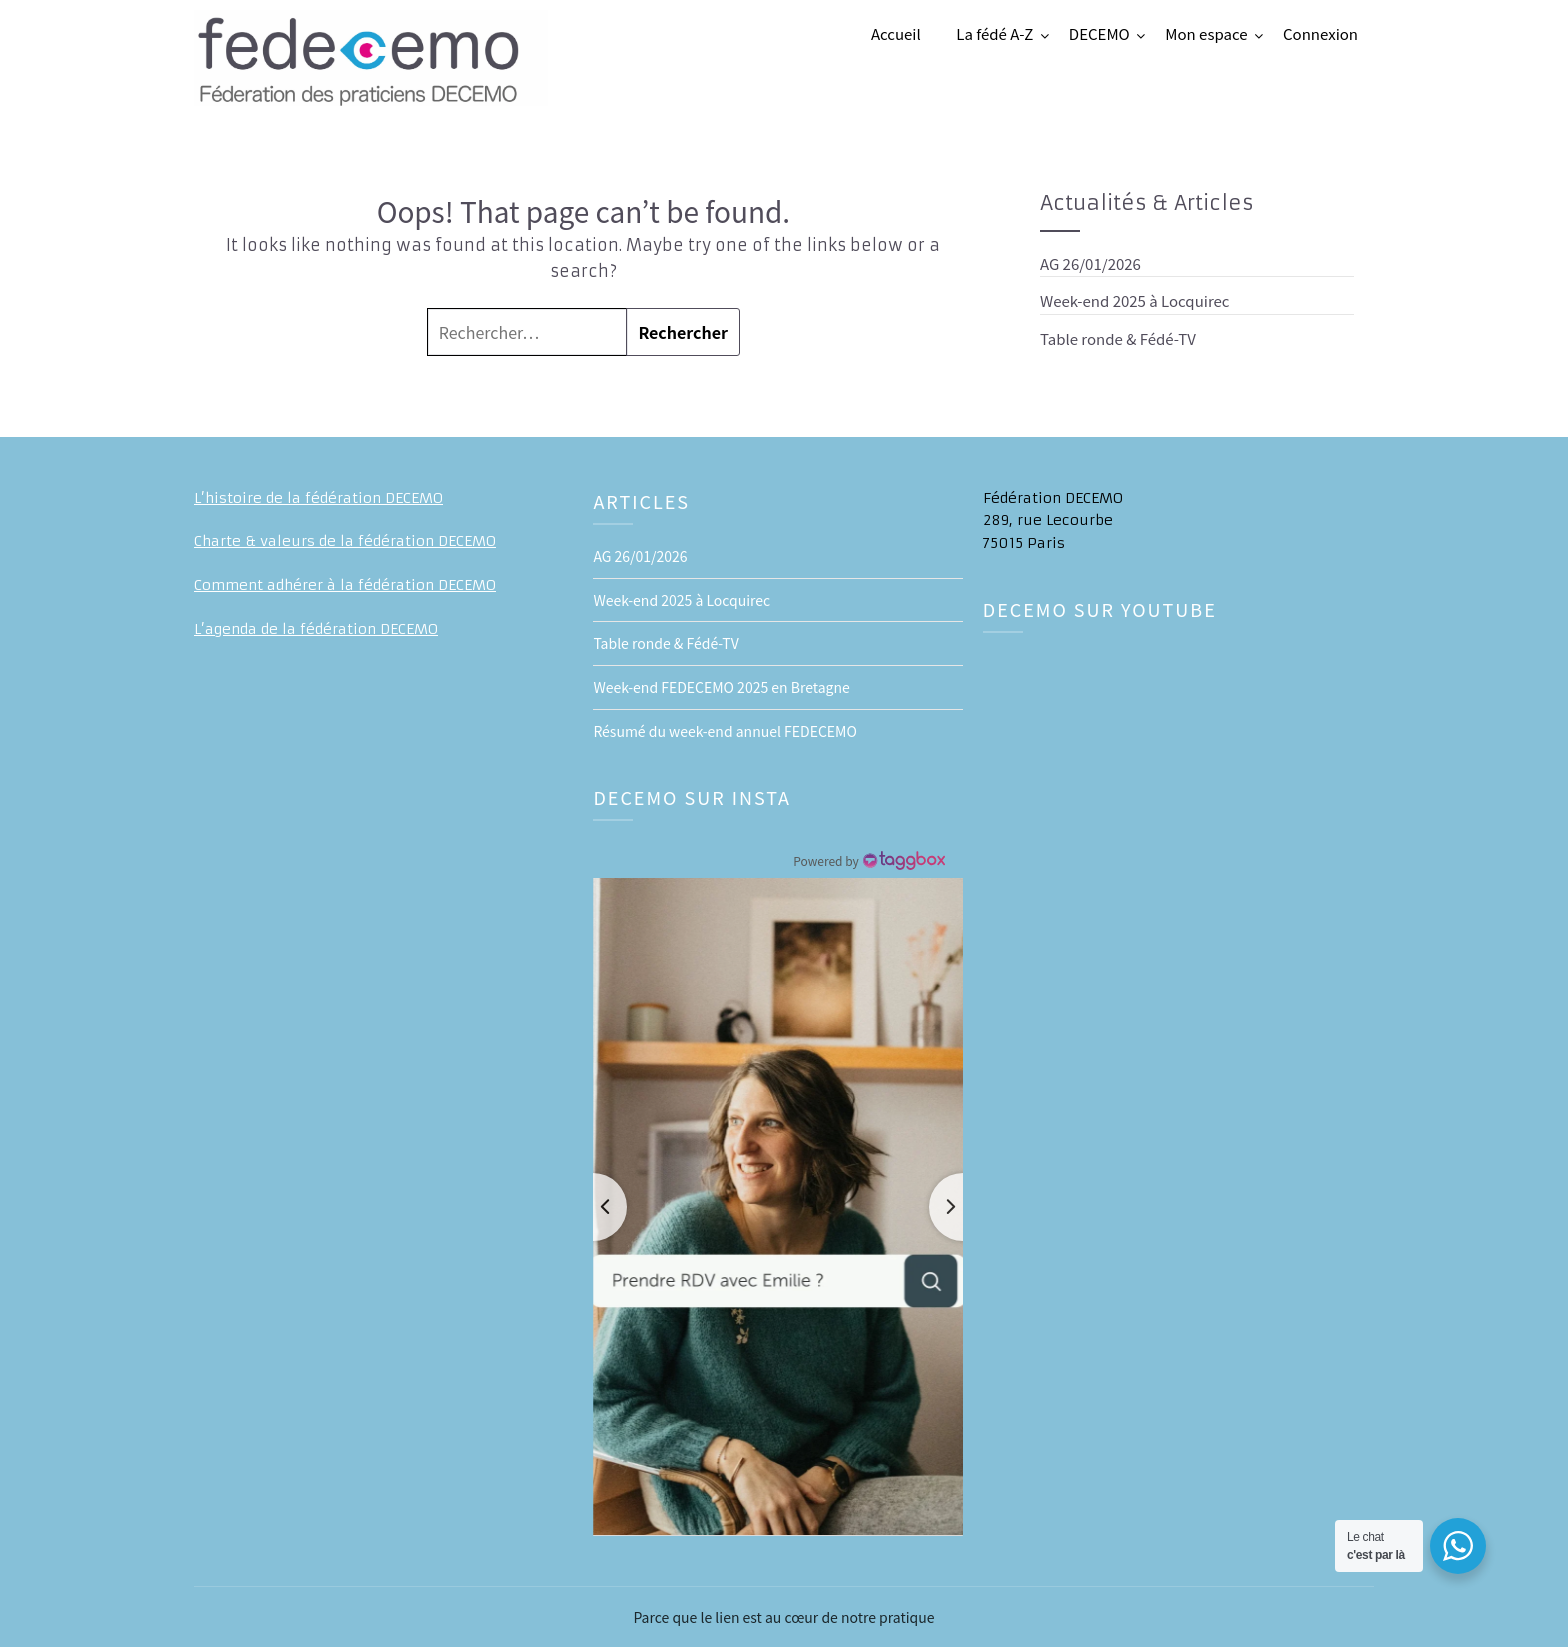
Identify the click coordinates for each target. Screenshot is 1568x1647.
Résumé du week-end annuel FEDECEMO (724, 731)
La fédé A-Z (994, 33)
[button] (777, 1207)
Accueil (896, 33)
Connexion (1320, 33)
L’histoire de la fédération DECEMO (318, 498)
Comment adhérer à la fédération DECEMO (345, 585)
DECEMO (1099, 33)
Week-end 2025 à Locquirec (1134, 300)
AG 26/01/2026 (1090, 263)
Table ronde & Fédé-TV (1118, 338)
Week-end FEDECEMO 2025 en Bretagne (721, 687)
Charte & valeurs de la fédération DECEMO (345, 541)
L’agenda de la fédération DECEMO (316, 629)
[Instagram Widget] (868, 861)
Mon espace (1206, 33)
